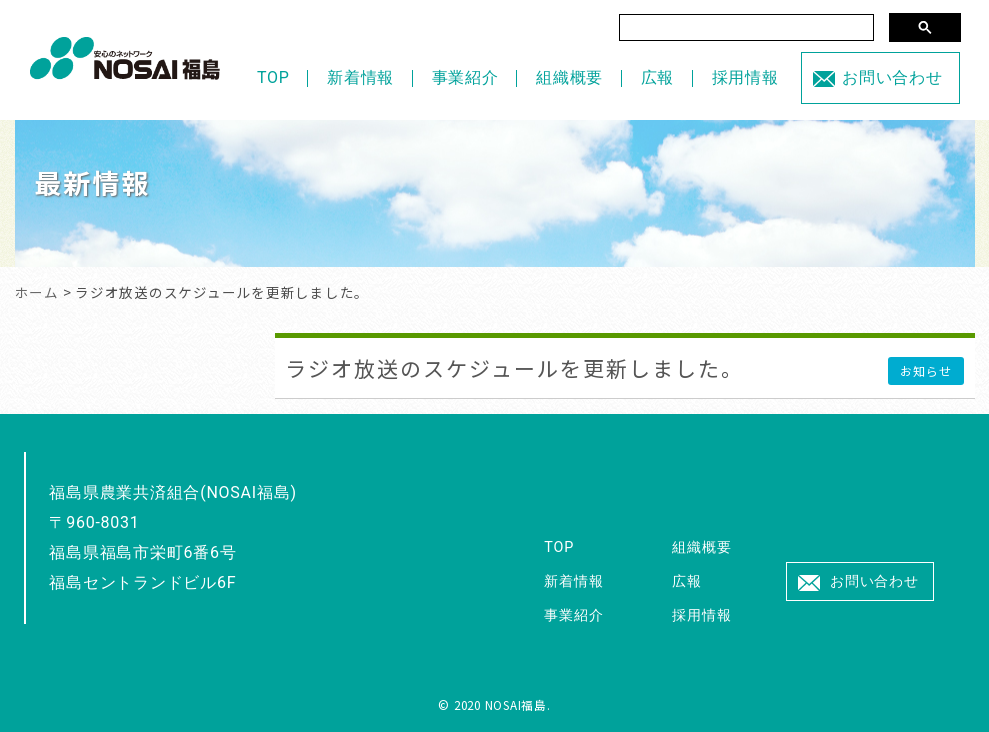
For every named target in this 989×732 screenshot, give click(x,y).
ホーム (37, 292)
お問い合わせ (892, 77)
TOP (273, 77)
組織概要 (569, 77)
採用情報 (745, 77)
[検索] (746, 27)
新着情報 (360, 77)
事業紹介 (465, 77)
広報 (658, 77)
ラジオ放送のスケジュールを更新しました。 (514, 368)
